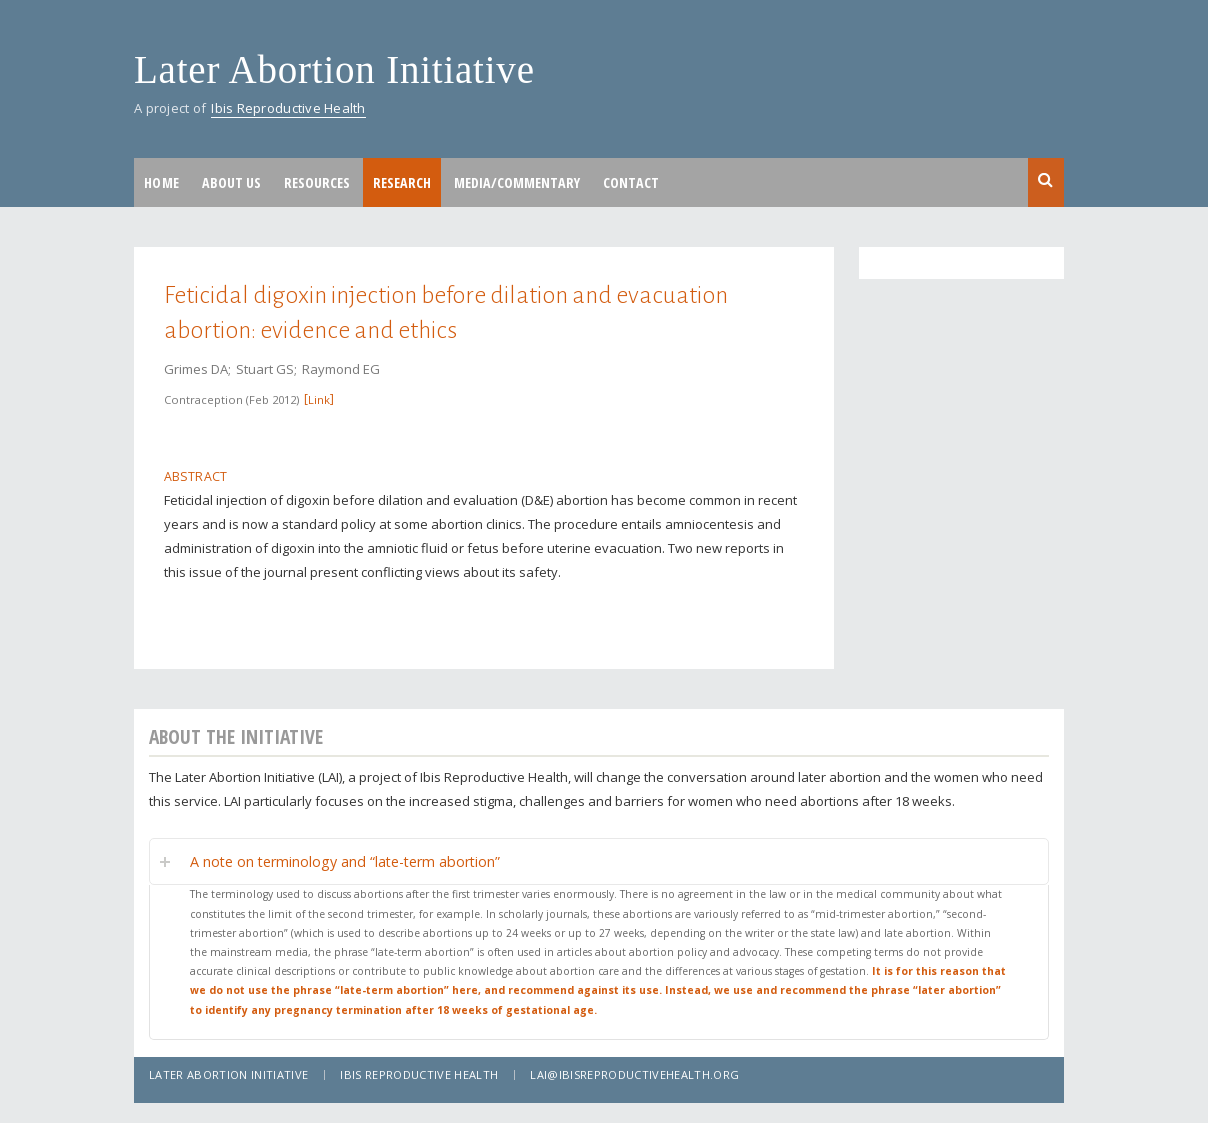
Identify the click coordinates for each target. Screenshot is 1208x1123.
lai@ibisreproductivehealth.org (634, 1074)
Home (161, 182)
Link (319, 399)
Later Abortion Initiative (334, 69)
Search (1046, 181)
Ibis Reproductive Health (288, 108)
